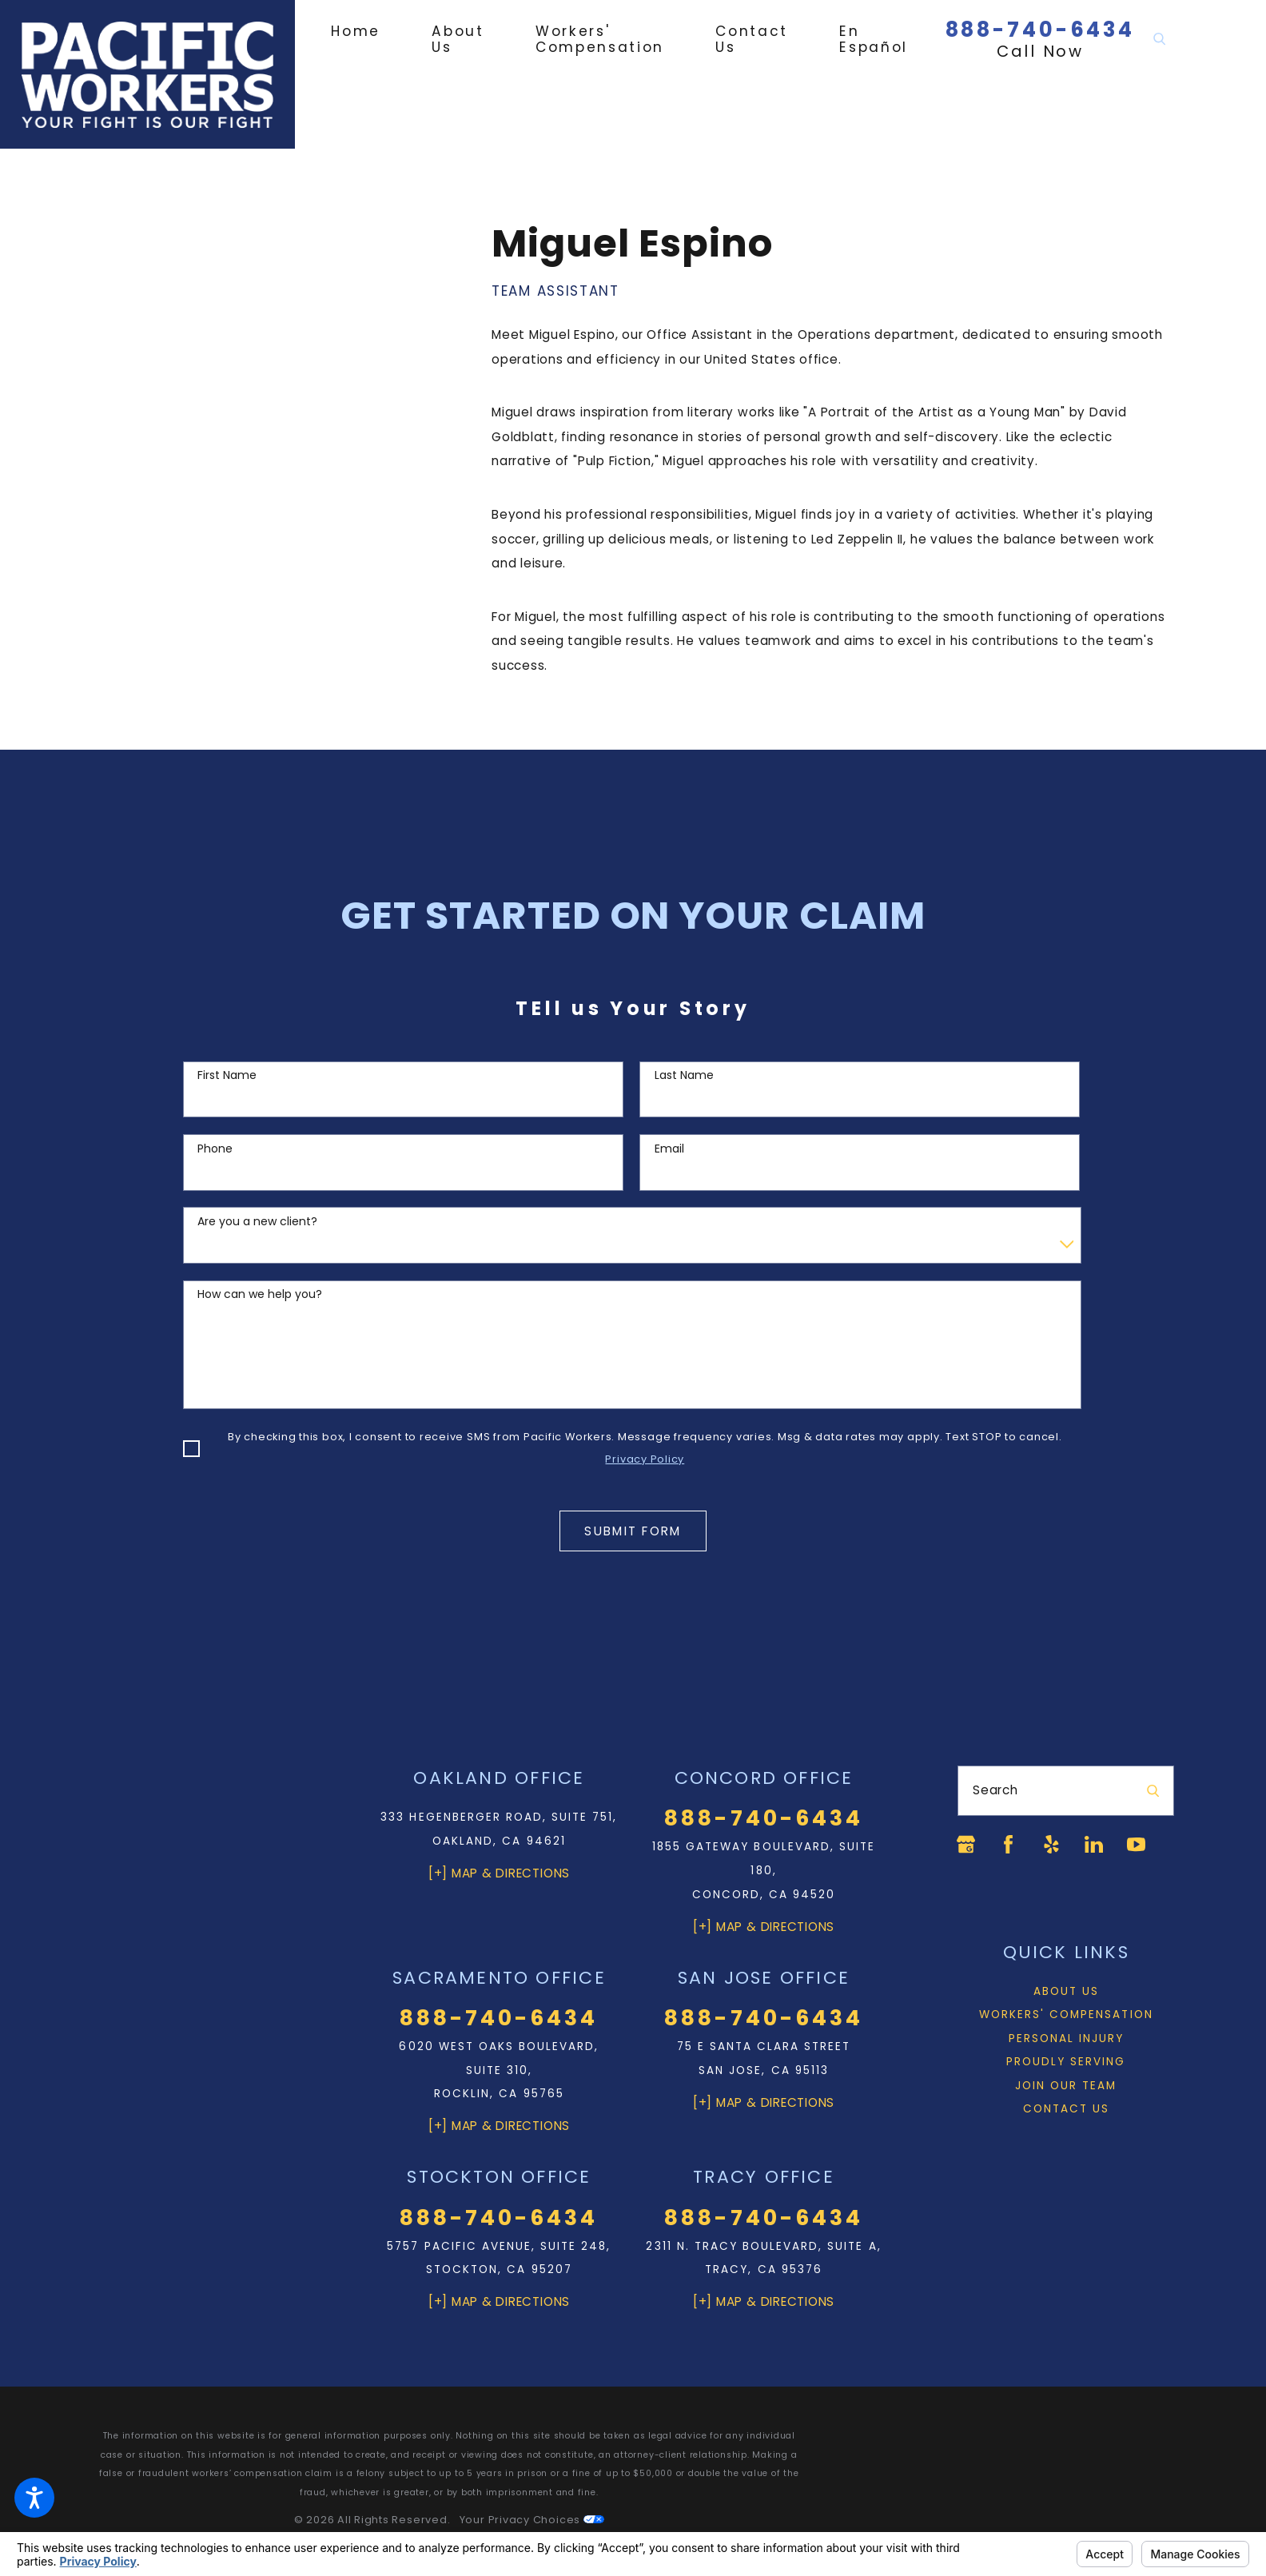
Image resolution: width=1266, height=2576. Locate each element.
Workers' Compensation (1066, 2014)
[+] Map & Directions (499, 1873)
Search (995, 1790)
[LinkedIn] (1094, 1844)
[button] (34, 2498)
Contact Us (1066, 2108)
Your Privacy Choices (532, 2519)
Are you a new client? (257, 1221)
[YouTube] (1136, 1844)
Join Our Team (1066, 2085)
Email (669, 1149)
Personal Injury (1067, 2038)
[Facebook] (1008, 1844)
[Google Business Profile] (966, 1844)
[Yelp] (1051, 1844)
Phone (215, 1149)
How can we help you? (259, 1294)
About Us (1066, 1991)
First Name (227, 1075)
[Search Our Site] (1159, 39)
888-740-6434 (1041, 30)
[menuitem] (368, 31)
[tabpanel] (833, 450)
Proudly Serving (1066, 2061)
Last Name (684, 1075)
